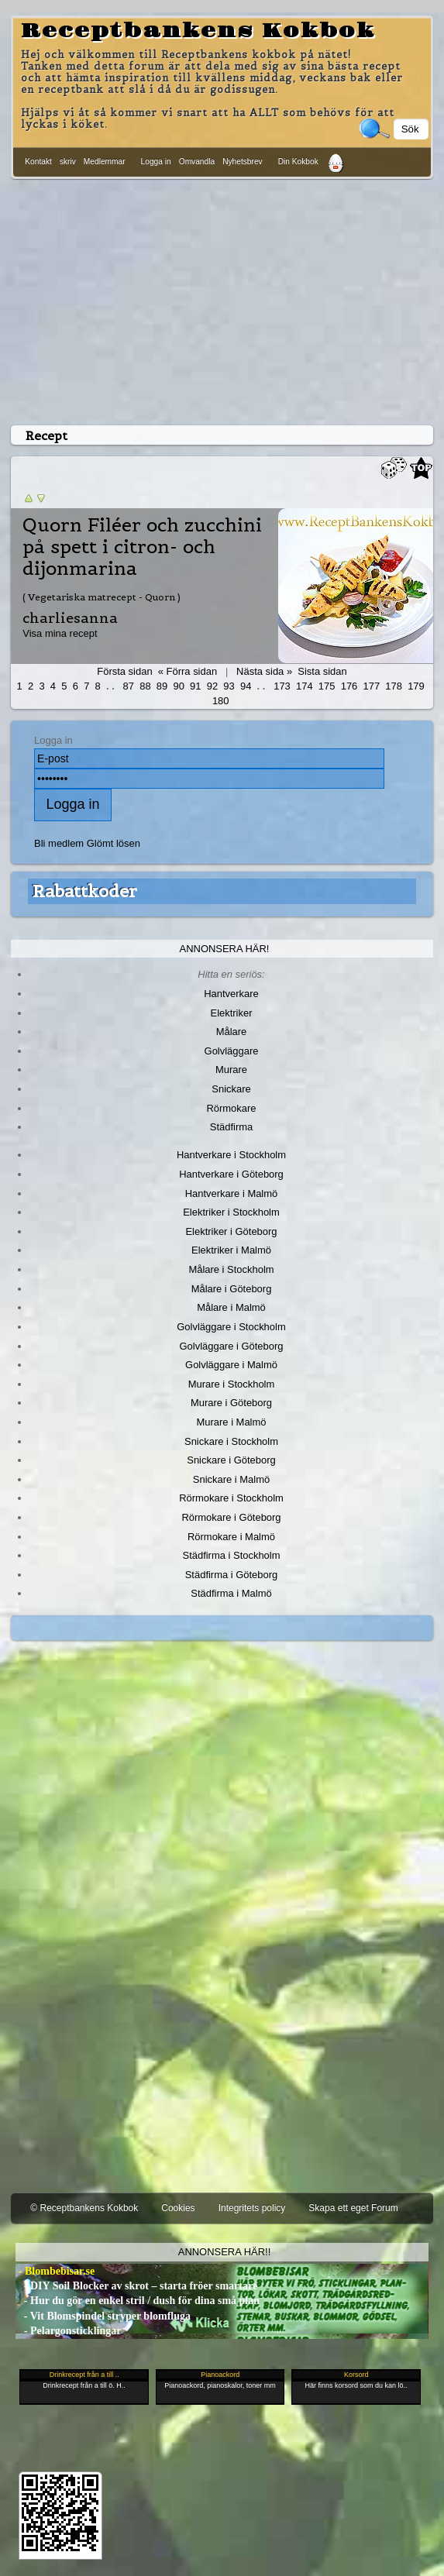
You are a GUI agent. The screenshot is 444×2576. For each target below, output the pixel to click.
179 (416, 686)
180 (220, 701)
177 (371, 686)
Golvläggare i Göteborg (232, 1346)
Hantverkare (231, 993)
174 (304, 686)
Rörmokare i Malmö (231, 1537)
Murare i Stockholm (231, 1384)
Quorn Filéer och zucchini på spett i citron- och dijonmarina (142, 547)
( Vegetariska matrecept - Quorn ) (101, 597)
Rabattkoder (85, 891)
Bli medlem (59, 843)
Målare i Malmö (231, 1307)
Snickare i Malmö (231, 1479)
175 (327, 686)
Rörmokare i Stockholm (231, 1498)
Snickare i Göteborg (231, 1460)
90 (178, 686)
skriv (68, 161)
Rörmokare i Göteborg (231, 1517)
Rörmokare (231, 1108)
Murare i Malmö (232, 1422)
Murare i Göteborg (231, 1402)
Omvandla (197, 161)
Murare (231, 1069)
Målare (231, 1031)
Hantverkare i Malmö (231, 1193)
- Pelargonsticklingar (68, 2331)
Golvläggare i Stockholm (231, 1327)
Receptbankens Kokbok (198, 31)
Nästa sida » (264, 671)
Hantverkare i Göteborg (231, 1174)
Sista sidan (322, 671)
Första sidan (124, 671)
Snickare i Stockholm (231, 1441)
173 (282, 686)
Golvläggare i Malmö (231, 1365)
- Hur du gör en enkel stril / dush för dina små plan (137, 2300)
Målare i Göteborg (231, 1289)
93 (228, 686)
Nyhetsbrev (242, 161)
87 (128, 686)
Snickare (231, 1089)
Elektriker (232, 1013)
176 (349, 686)
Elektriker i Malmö (231, 1250)
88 (144, 686)
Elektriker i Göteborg (231, 1231)
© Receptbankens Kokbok (84, 2208)
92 (212, 686)
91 (195, 686)
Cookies (177, 2208)
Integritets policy (252, 2208)
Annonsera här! (225, 948)
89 (162, 686)
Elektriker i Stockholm (231, 1212)
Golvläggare (232, 1051)
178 (393, 686)
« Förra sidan (187, 671)
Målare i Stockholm (231, 1269)
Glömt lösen (113, 843)
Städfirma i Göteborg (231, 1574)
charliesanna (70, 618)
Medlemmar (105, 161)
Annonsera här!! (224, 2252)
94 (245, 686)
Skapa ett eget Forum (353, 2208)
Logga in (156, 161)
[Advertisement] (222, 299)
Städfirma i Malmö (231, 1593)
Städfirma (231, 1127)
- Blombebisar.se (55, 2271)
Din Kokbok (298, 161)
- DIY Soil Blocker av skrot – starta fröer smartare (136, 2286)
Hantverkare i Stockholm (231, 1155)
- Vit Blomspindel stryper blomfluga (103, 2316)
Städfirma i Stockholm (232, 1555)
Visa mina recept (59, 633)
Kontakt (38, 161)
